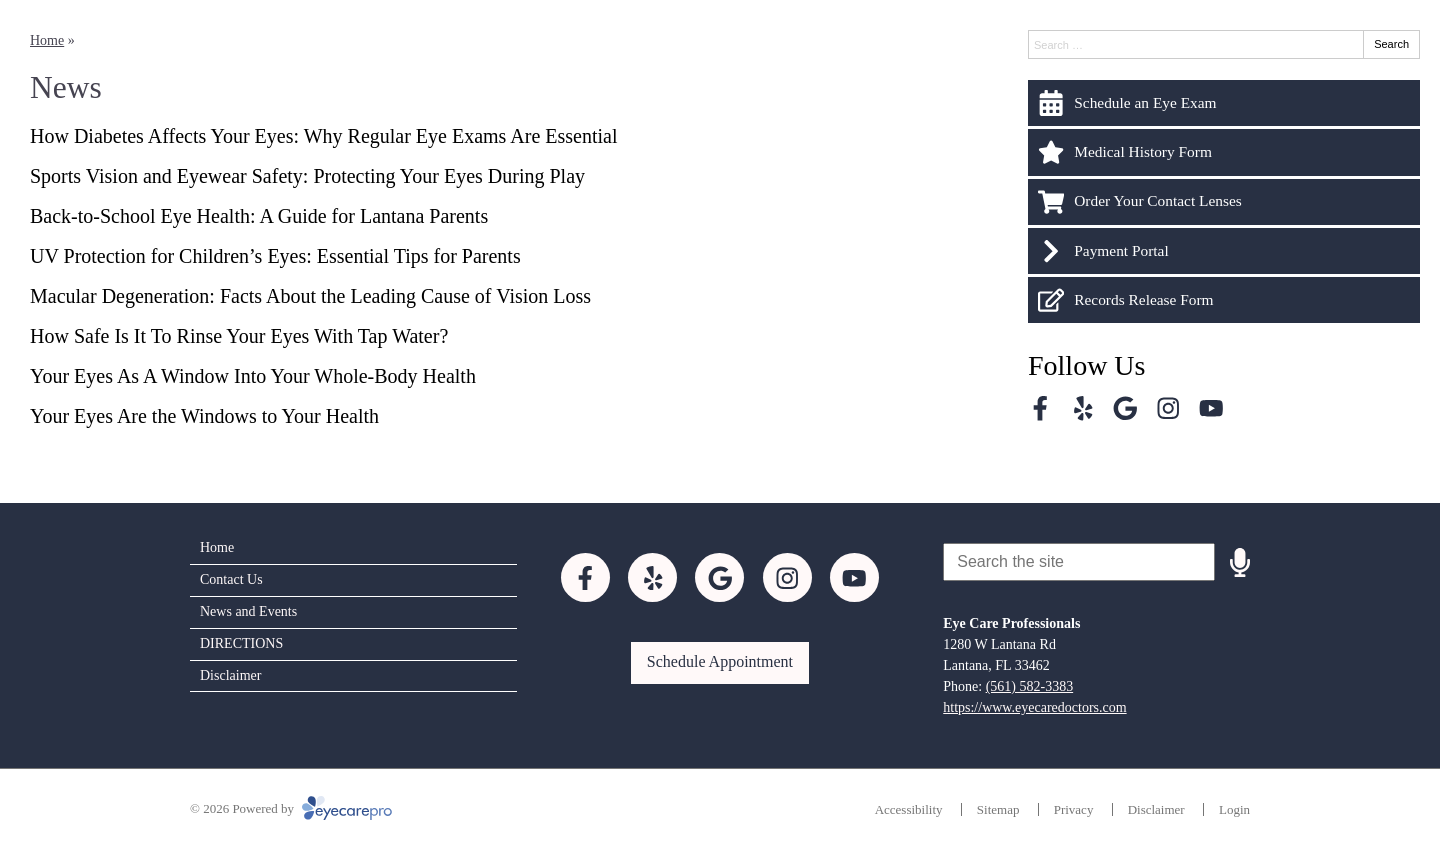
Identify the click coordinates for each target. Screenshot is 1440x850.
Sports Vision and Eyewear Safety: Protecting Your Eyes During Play (307, 176)
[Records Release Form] (1224, 300)
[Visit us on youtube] (1211, 408)
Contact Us (231, 579)
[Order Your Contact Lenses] (1224, 202)
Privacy (1074, 809)
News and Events (248, 611)
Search (1391, 44)
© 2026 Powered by (291, 808)
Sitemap (998, 809)
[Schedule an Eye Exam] (1224, 103)
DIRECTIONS (241, 643)
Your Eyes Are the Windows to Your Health (204, 416)
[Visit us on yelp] (1083, 408)
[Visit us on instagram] (1168, 408)
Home (47, 40)
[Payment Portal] (1224, 251)
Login (1234, 809)
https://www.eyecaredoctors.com (1034, 707)
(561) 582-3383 (1030, 686)
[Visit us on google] (1125, 408)
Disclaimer (230, 675)
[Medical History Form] (1224, 152)
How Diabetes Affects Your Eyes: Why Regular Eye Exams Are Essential (323, 136)
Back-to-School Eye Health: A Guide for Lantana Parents (261, 216)
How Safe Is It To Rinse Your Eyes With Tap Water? (239, 336)
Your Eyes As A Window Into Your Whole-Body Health (253, 376)
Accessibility (909, 809)
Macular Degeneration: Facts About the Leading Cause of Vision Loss (310, 296)
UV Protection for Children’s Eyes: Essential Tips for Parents (275, 256)
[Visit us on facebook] (1040, 408)
